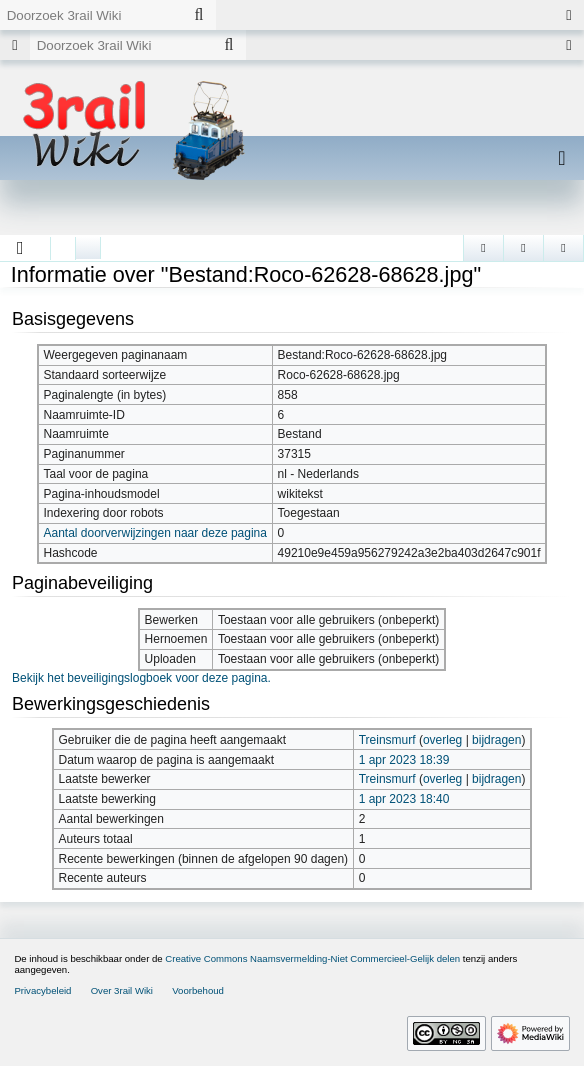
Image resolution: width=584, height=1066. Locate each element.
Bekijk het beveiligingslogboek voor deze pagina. (141, 678)
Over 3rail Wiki (122, 990)
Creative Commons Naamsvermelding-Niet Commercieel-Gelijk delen (312, 958)
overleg (442, 740)
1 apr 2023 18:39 (404, 760)
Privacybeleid (42, 990)
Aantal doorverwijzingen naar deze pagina (154, 533)
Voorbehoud (198, 990)
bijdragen (496, 740)
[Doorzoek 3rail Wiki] (91, 15)
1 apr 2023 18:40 (404, 799)
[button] (20, 248)
